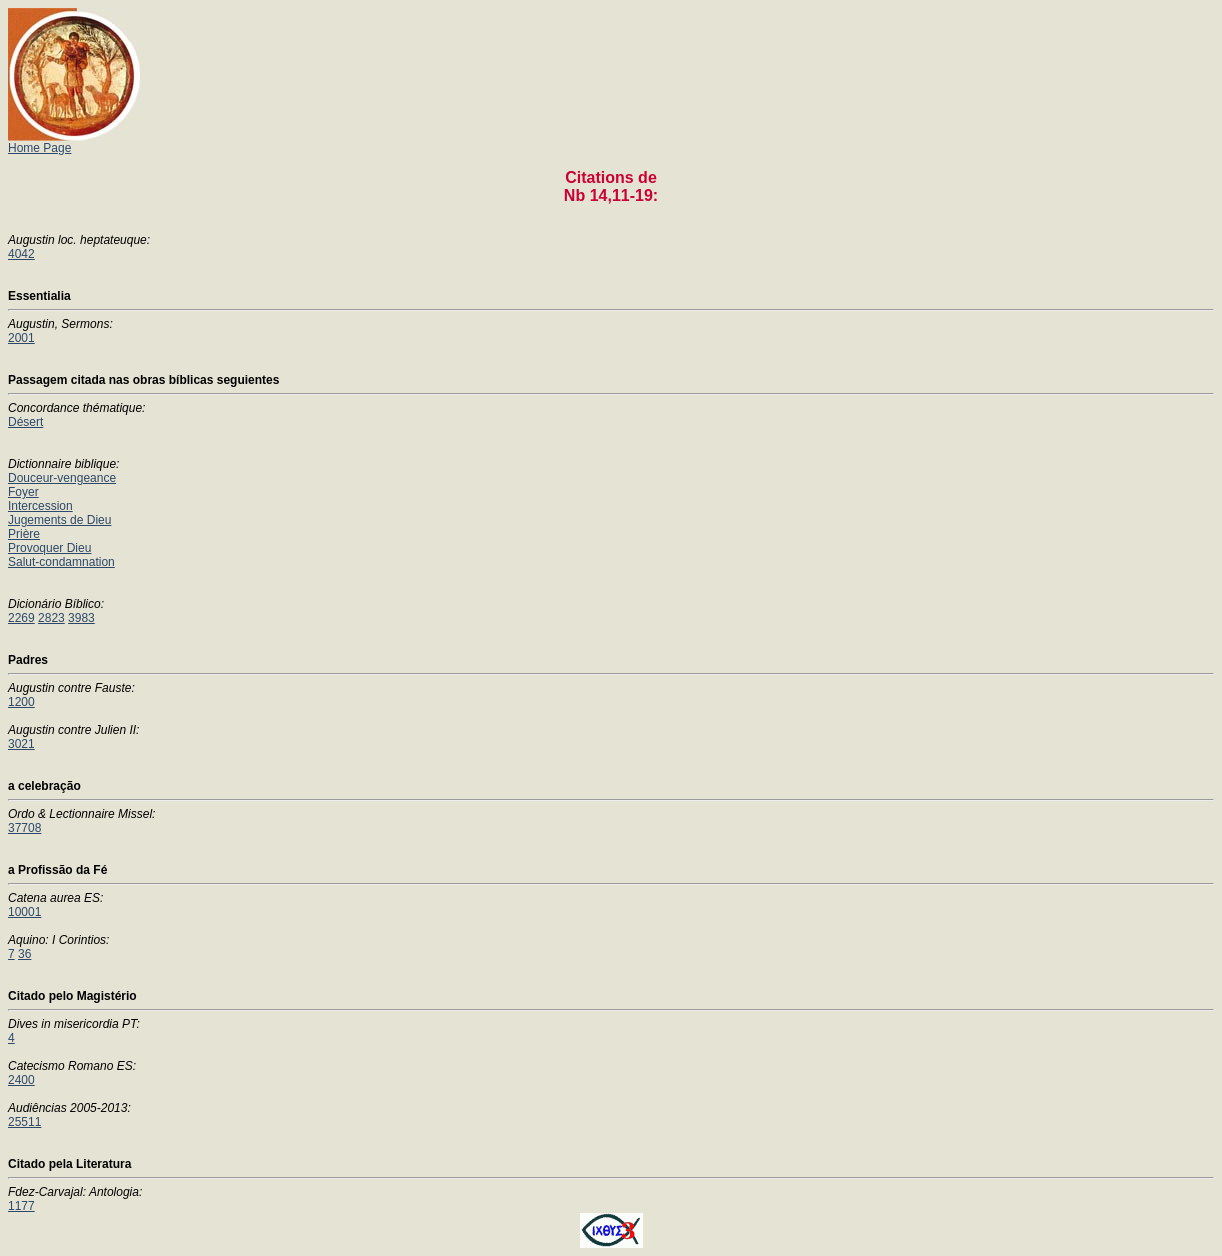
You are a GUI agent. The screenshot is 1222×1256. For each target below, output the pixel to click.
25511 (24, 1122)
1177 (21, 1206)
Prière (24, 534)
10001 (24, 912)
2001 (21, 338)
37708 (24, 828)
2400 (21, 1080)
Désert (25, 422)
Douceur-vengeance (62, 478)
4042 (21, 254)
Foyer (23, 492)
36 (24, 954)
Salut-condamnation (61, 562)
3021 (21, 744)
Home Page (76, 142)
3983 (81, 618)
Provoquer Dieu (49, 548)
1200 (21, 702)
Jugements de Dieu (59, 520)
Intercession (40, 506)
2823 (51, 618)
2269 (21, 618)
